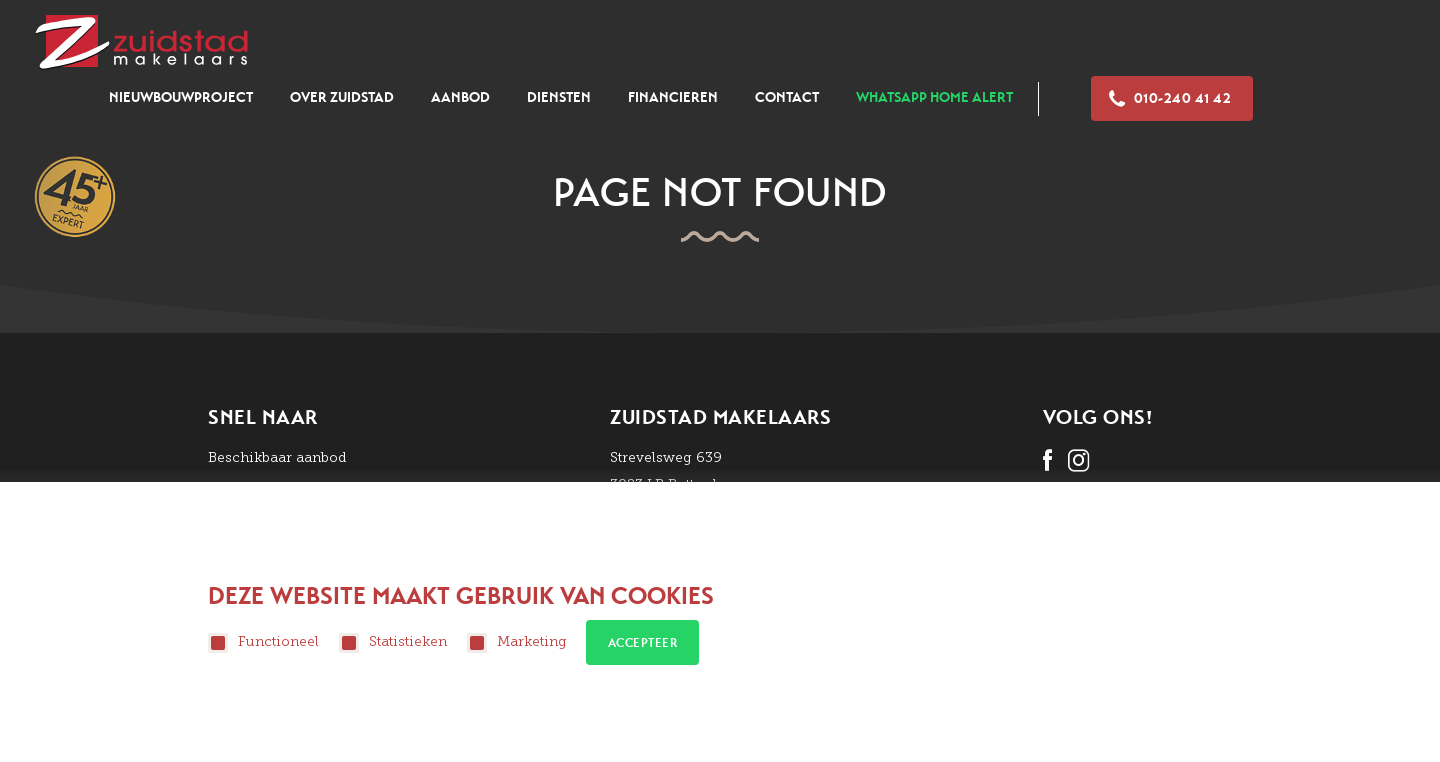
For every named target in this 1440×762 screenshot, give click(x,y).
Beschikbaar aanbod (277, 457)
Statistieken (393, 643)
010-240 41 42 (1170, 98)
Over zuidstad (342, 97)
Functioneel (263, 643)
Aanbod (460, 97)
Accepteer (643, 643)
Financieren (673, 97)
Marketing (517, 643)
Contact (787, 97)
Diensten (559, 97)
